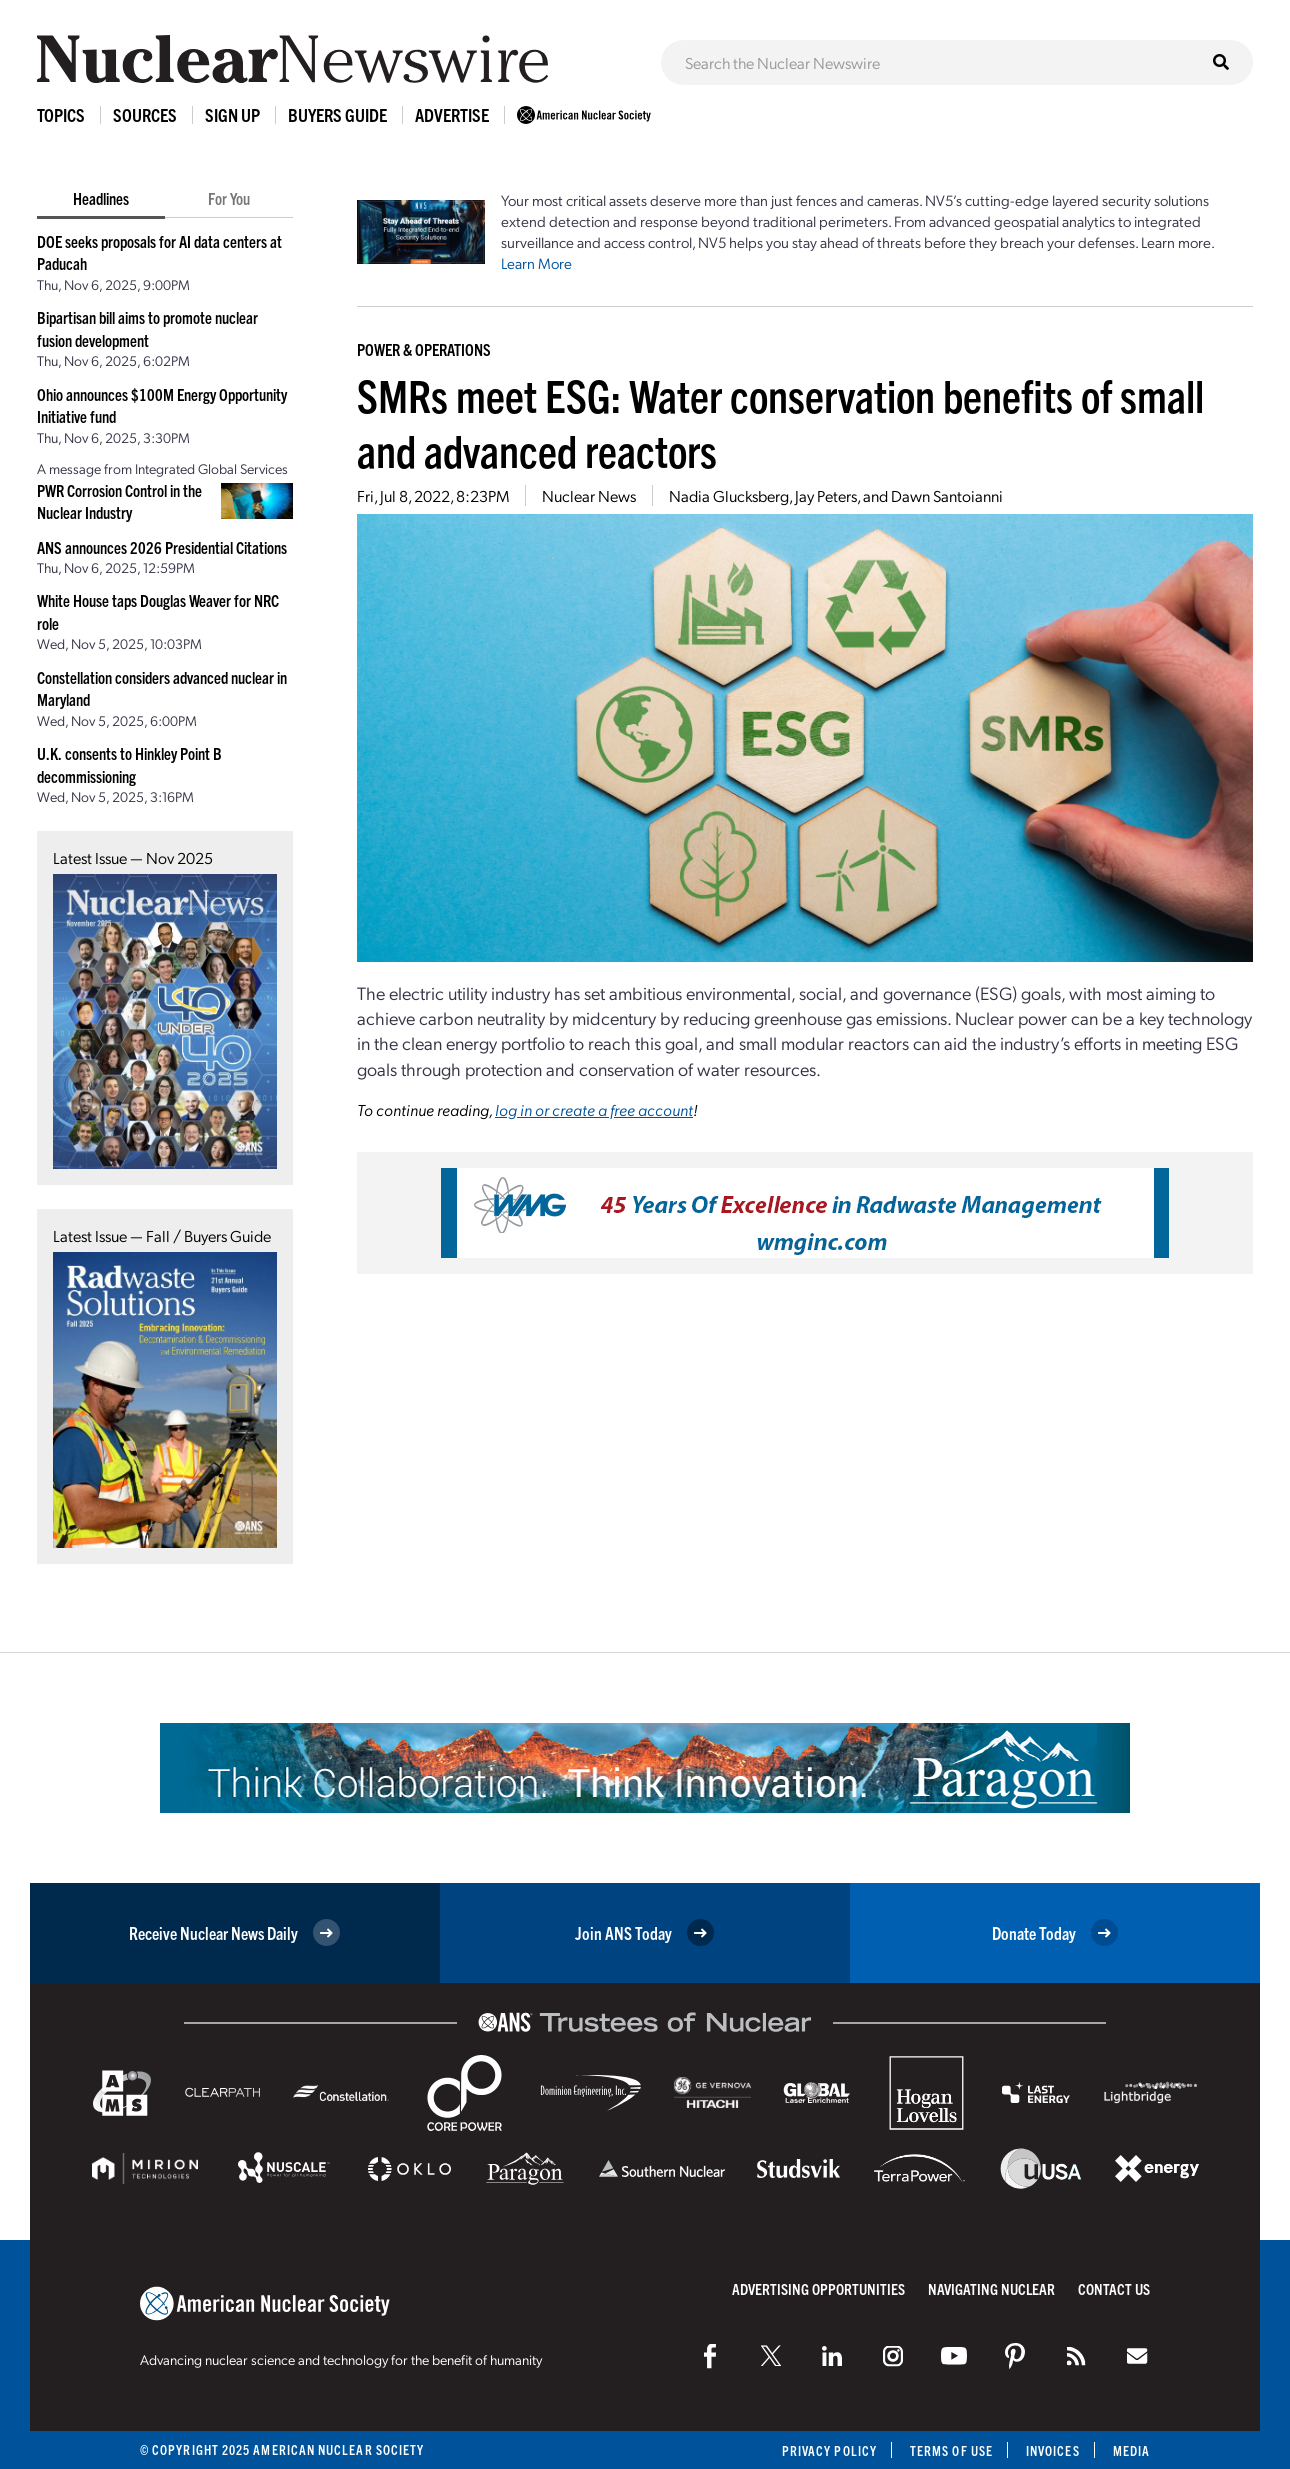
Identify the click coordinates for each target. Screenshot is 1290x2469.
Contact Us (1114, 2288)
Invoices (1053, 2450)
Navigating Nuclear (991, 2288)
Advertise (452, 114)
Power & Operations (424, 349)
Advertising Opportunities (818, 2288)
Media (1131, 2450)
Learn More (536, 263)
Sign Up (232, 114)
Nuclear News (589, 495)
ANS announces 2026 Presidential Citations (162, 547)
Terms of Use (951, 2450)
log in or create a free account (594, 1109)
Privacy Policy (829, 2450)
